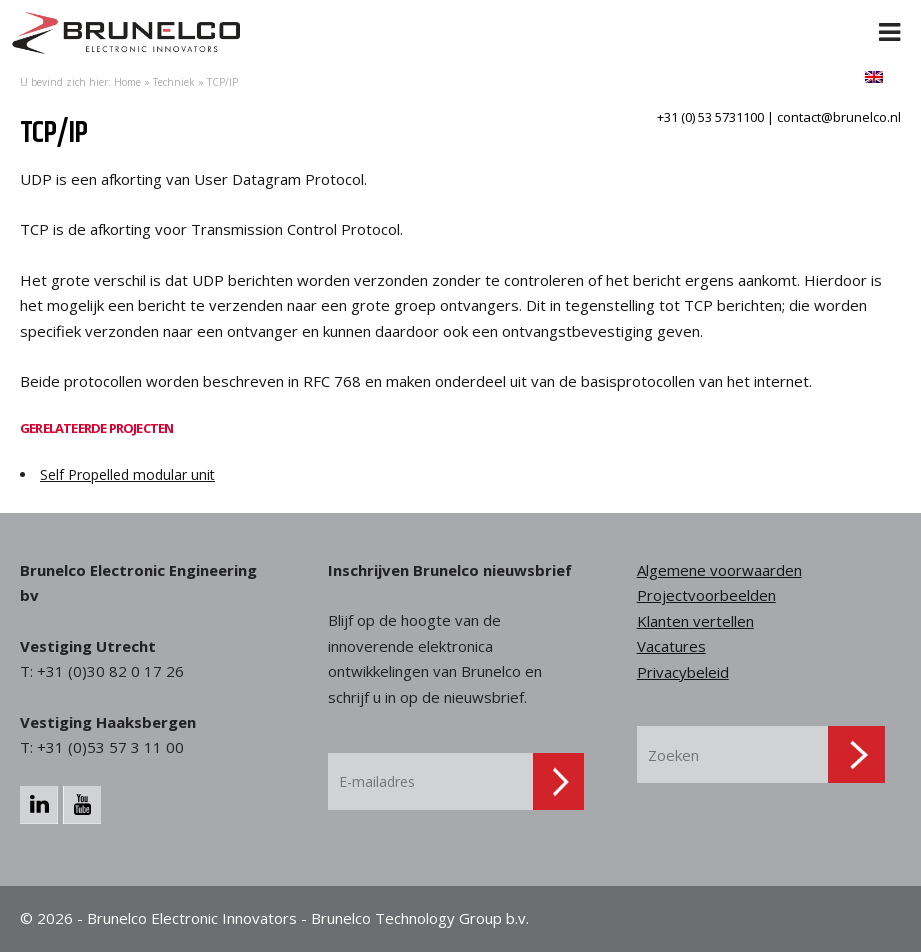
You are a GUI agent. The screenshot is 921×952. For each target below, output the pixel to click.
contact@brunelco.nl (839, 117)
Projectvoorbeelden (706, 595)
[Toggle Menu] (890, 20)
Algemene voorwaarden (719, 570)
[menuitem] (874, 76)
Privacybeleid (683, 672)
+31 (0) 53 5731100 (710, 117)
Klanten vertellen (695, 621)
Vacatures (671, 646)
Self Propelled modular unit (127, 474)
